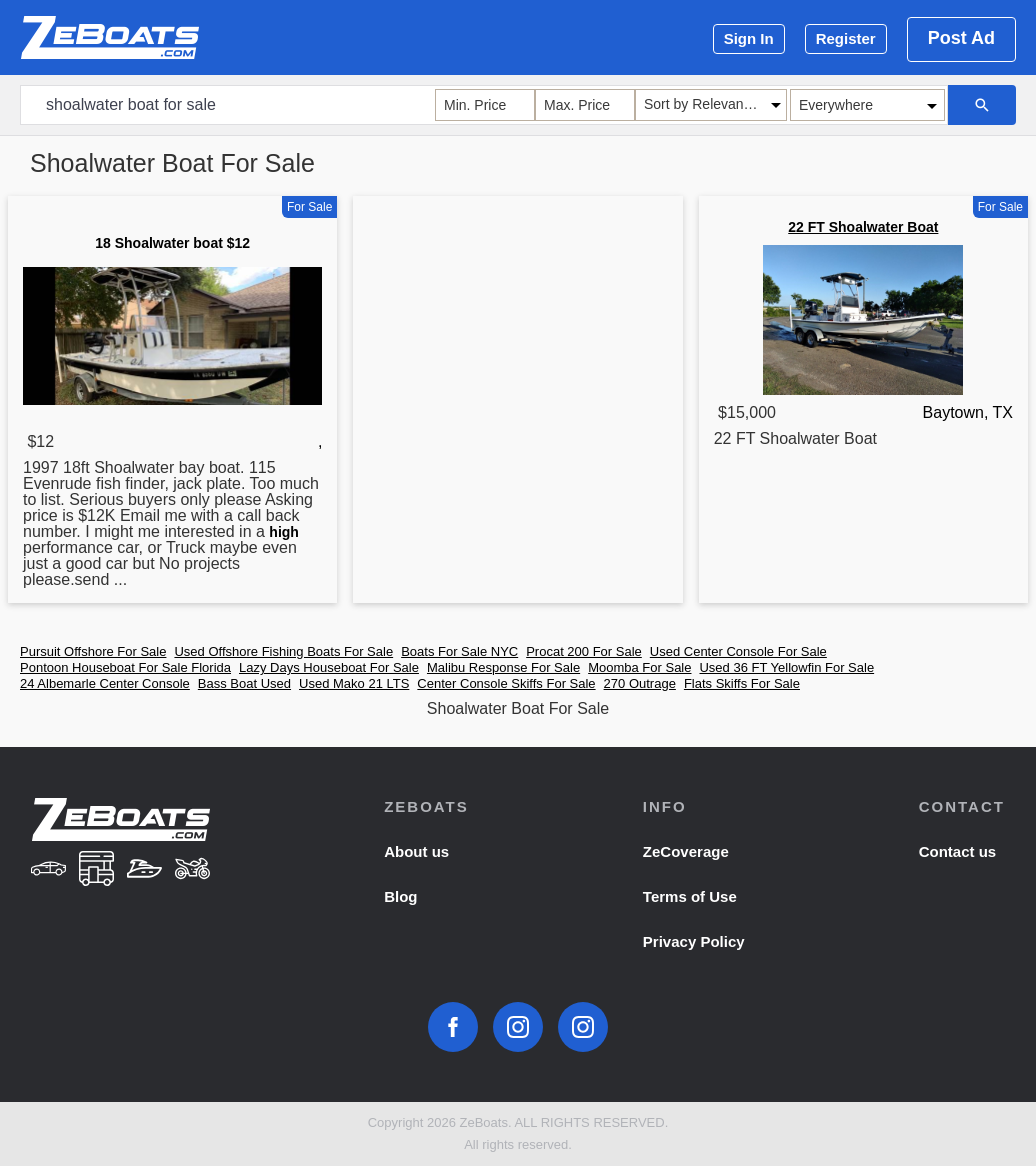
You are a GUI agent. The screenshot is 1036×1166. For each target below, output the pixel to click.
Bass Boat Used (244, 683)
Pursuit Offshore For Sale (93, 651)
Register (846, 38)
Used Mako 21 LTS (354, 683)
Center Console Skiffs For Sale (506, 683)
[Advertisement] (517, 344)
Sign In (749, 38)
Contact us (958, 851)
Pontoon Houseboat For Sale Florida (125, 667)
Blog (400, 896)
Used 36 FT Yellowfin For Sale (786, 667)
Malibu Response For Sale (503, 667)
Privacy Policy (694, 941)
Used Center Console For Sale (738, 651)
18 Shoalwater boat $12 (172, 243)
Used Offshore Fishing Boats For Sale (283, 651)
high (284, 532)
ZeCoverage (686, 851)
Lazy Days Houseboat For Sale (329, 667)
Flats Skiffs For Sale (742, 683)
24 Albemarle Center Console (105, 683)
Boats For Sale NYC (459, 651)
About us (416, 851)
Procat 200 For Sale (584, 651)
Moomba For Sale (639, 667)
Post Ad (961, 38)
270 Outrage (640, 683)
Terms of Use (690, 896)
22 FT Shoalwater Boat (863, 227)
